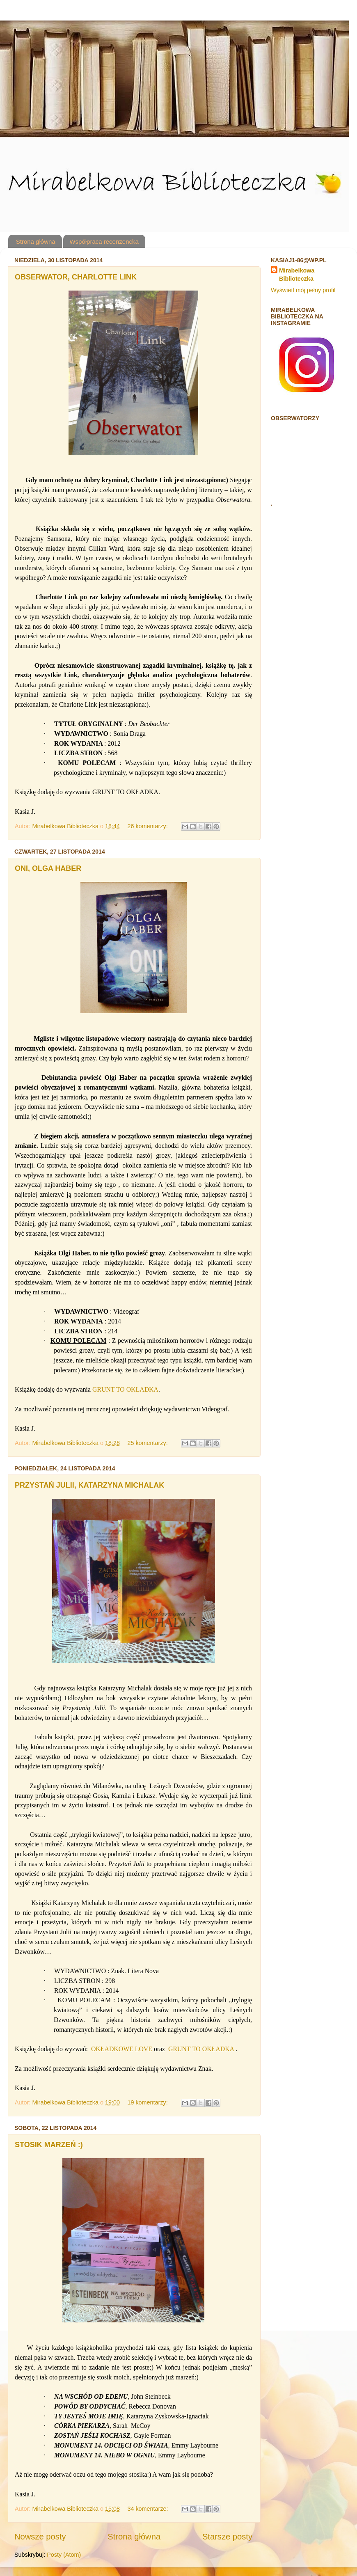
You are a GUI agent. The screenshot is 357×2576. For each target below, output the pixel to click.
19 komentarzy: (148, 2102)
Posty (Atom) (64, 2554)
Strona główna (35, 241)
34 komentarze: (148, 2508)
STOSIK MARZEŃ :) (49, 2145)
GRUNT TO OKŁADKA (125, 1389)
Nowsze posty (40, 2536)
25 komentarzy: (148, 1443)
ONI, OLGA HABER (48, 868)
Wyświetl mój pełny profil (303, 290)
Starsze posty (227, 2536)
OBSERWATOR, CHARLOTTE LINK (76, 277)
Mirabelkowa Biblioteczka (296, 274)
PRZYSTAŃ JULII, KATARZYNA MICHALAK (89, 1485)
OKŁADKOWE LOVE (121, 2048)
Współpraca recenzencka (103, 241)
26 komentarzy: (148, 826)
